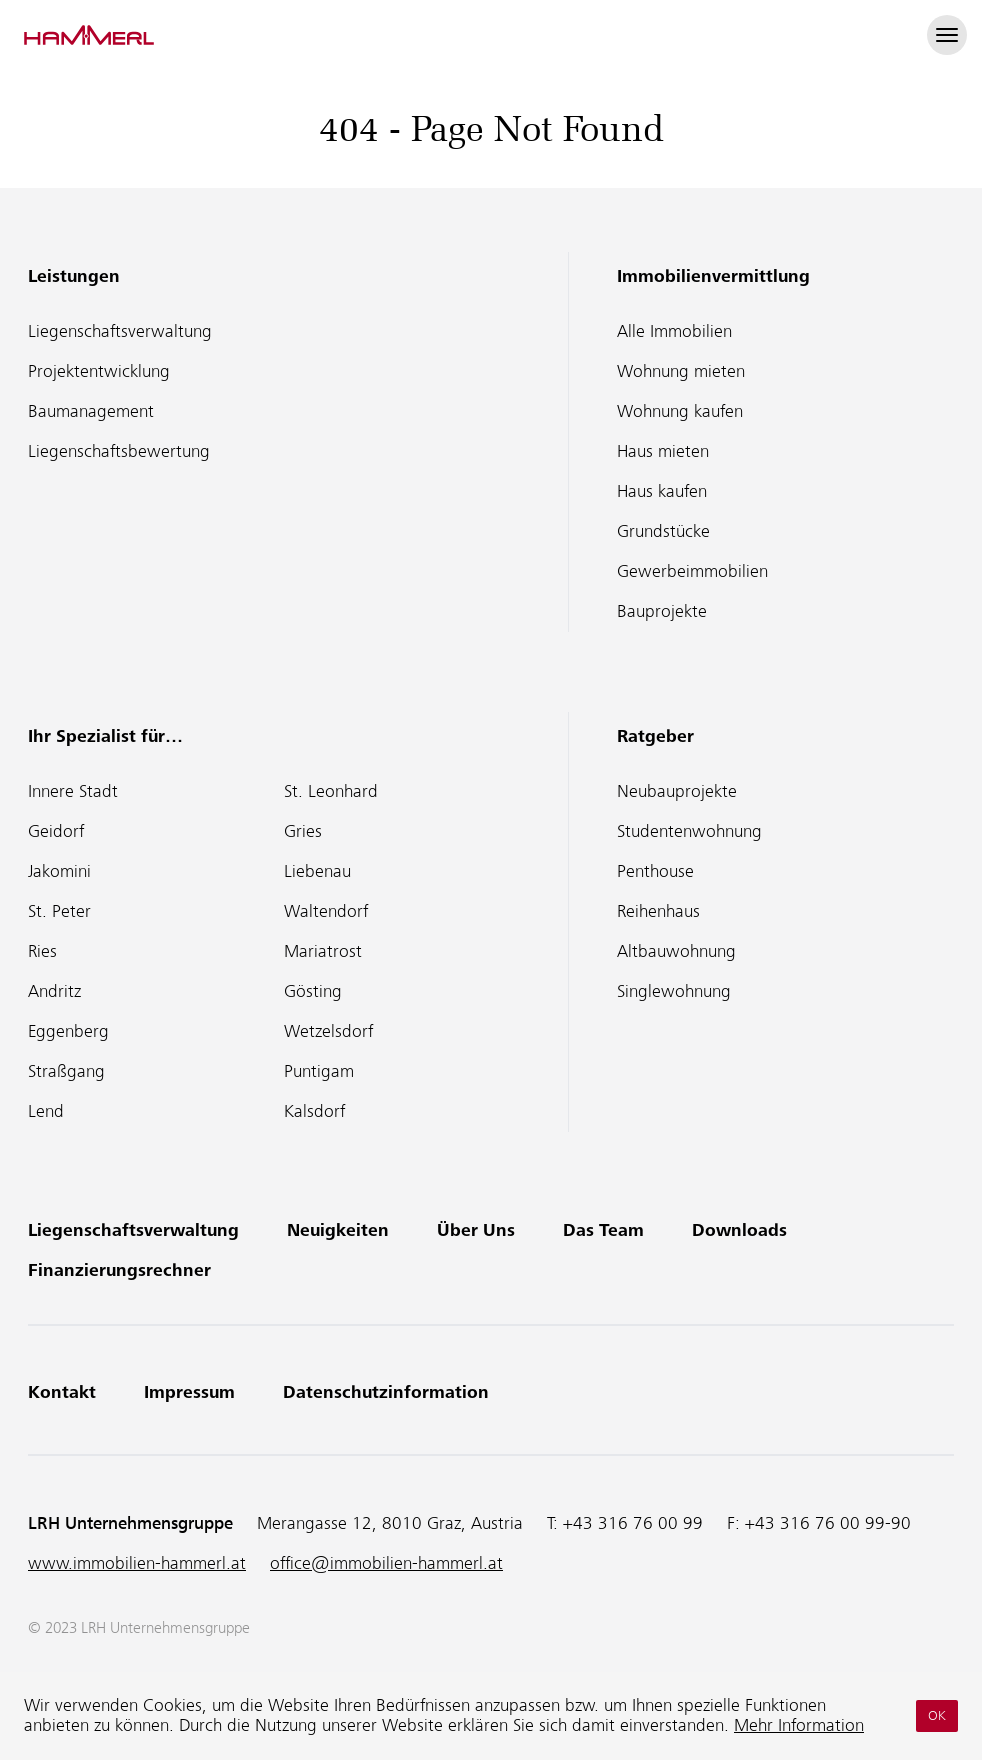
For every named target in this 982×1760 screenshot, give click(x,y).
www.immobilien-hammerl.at (137, 1563)
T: (625, 1523)
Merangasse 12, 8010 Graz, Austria (390, 1523)
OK (937, 1715)
